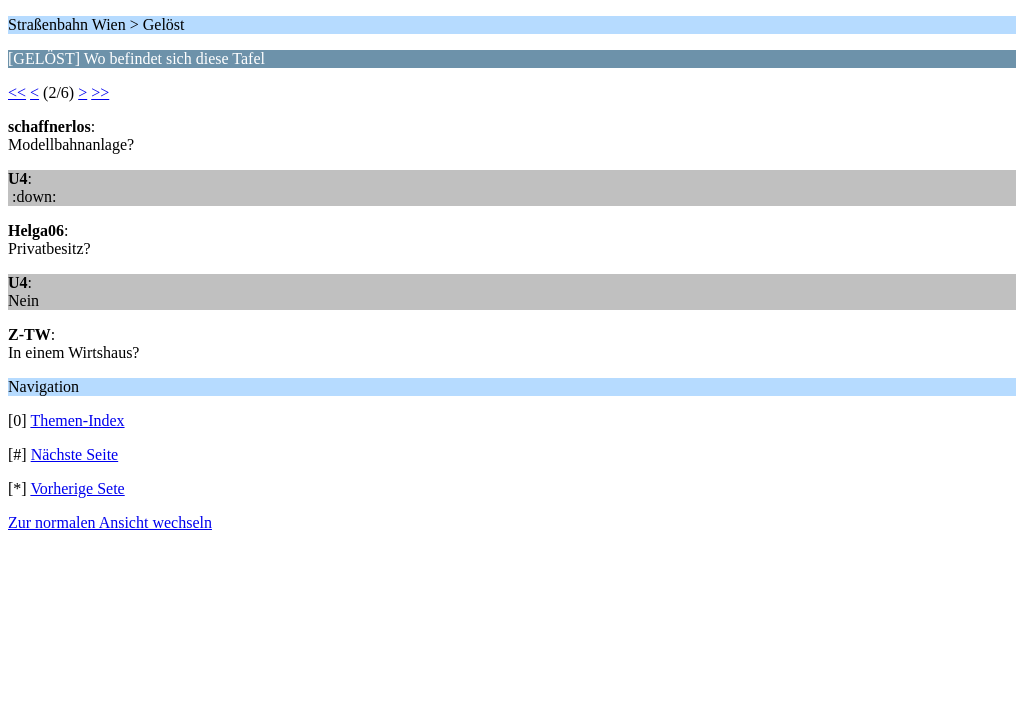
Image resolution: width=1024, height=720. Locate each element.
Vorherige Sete (77, 488)
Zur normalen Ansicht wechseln (110, 522)
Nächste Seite (75, 454)
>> (100, 92)
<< (17, 92)
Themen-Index (77, 420)
